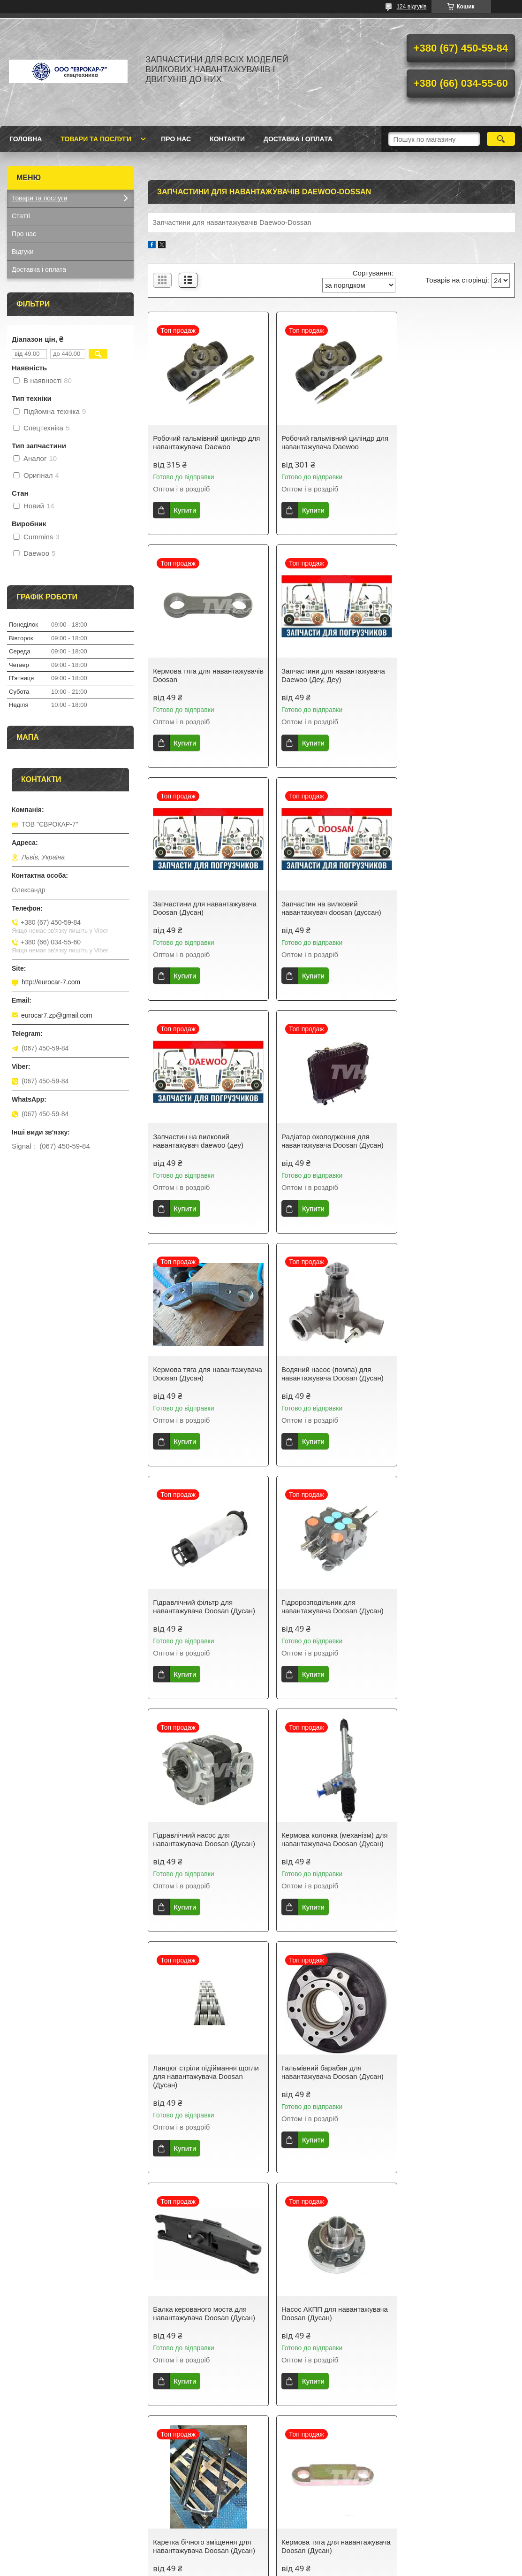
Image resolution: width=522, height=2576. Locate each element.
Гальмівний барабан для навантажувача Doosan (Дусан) (204, 1615)
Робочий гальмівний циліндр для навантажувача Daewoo (206, 442)
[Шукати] (501, 139)
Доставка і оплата (298, 139)
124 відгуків (411, 6)
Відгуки (23, 251)
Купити (185, 510)
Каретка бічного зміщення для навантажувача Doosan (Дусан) (204, 1848)
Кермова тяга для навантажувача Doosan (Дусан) (454, 908)
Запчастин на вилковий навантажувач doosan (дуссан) (453, 675)
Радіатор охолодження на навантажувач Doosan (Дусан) (452, 2080)
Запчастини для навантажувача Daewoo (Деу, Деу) (205, 675)
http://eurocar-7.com (51, 982)
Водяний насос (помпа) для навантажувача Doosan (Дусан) (204, 1141)
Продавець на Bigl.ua (260, 2558)
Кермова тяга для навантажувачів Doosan (441, 442)
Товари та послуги (96, 139)
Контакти (227, 139)
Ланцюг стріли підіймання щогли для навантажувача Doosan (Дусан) (456, 1377)
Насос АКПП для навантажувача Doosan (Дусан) (456, 1615)
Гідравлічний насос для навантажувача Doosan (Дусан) (204, 1373)
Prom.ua (304, 2550)
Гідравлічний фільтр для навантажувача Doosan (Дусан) (329, 1141)
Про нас (176, 139)
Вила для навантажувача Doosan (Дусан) (444, 1848)
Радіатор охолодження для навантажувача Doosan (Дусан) (329, 908)
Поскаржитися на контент (250, 2567)
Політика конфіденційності (323, 2567)
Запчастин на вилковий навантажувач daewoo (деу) (198, 908)
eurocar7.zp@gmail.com (56, 1015)
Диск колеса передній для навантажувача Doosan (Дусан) (204, 2080)
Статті (21, 216)
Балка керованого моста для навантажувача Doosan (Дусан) (329, 1615)
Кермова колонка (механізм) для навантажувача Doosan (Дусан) (331, 1373)
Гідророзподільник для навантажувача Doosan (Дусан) (454, 1141)
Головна (25, 139)
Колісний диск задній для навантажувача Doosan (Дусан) (329, 2080)
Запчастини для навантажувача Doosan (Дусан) (330, 675)
